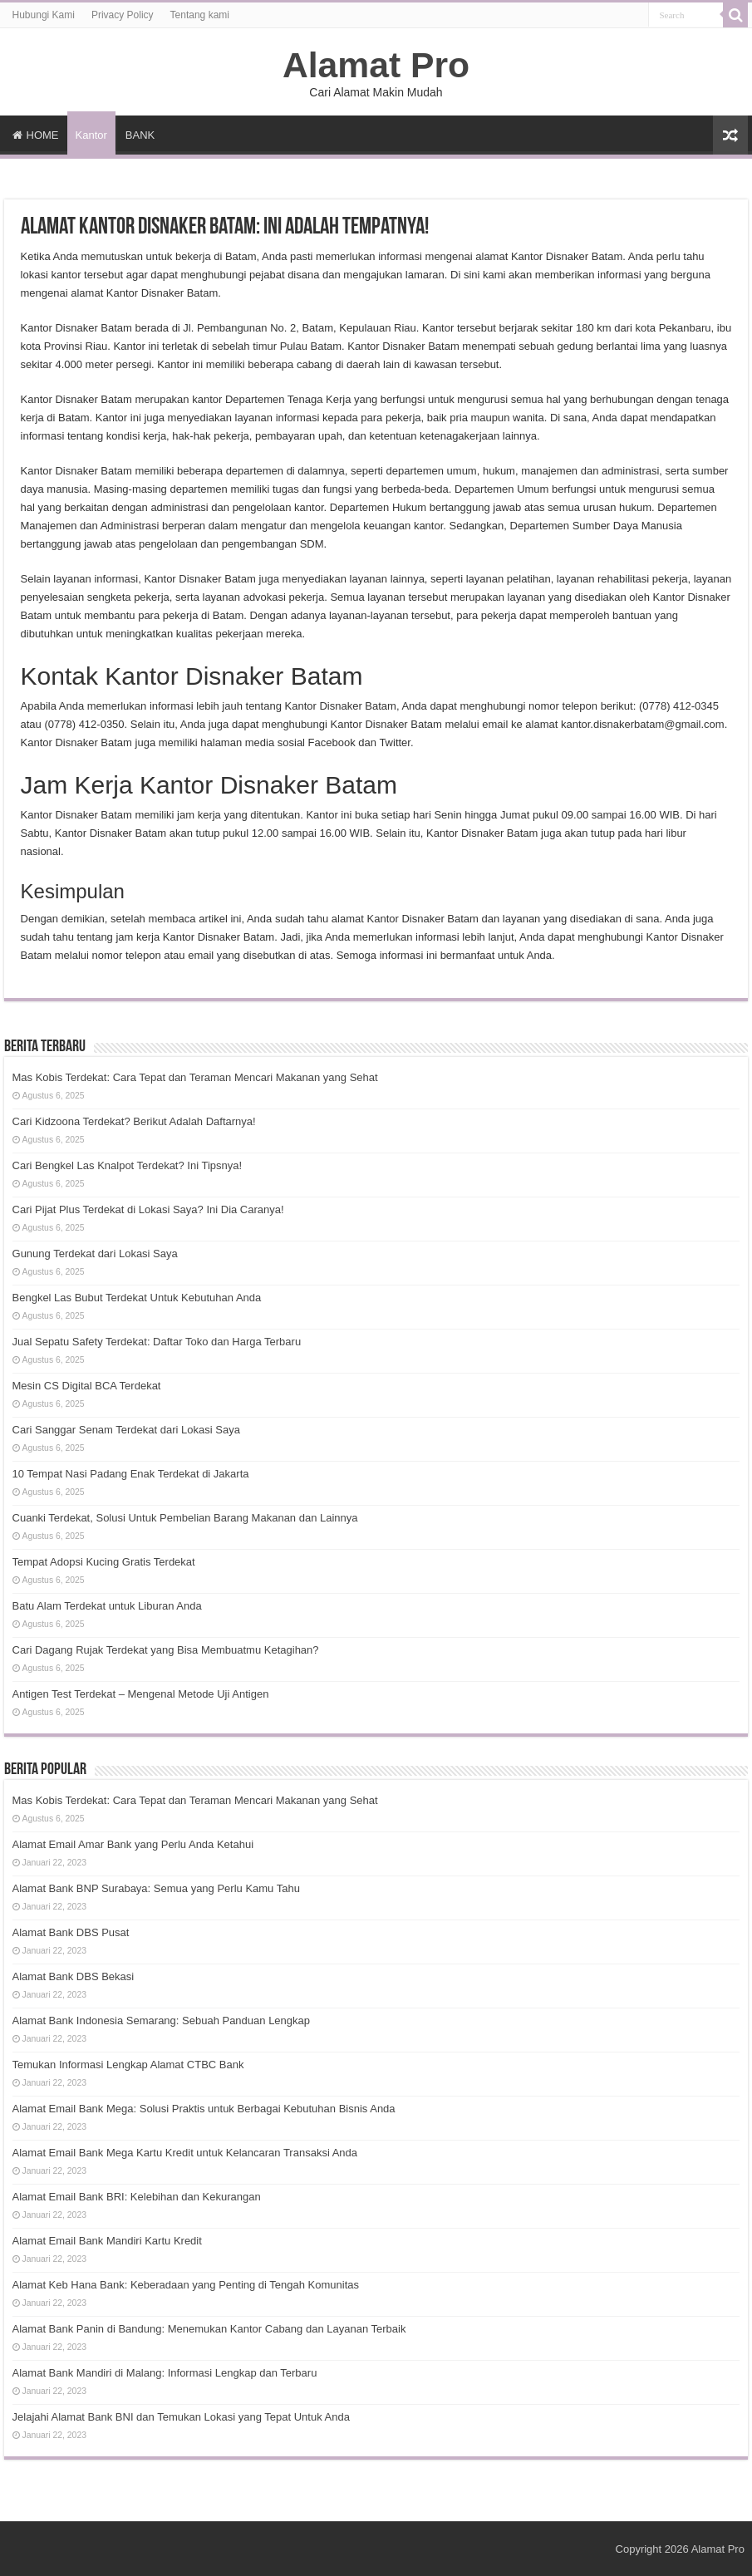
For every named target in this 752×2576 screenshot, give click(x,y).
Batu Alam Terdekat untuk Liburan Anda (107, 1606)
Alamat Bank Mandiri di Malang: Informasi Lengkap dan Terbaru (164, 2373)
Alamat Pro (376, 65)
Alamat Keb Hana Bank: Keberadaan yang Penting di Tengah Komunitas (186, 2285)
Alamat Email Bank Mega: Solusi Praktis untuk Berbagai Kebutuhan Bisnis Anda (204, 2108)
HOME (35, 135)
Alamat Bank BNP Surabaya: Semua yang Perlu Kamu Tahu (156, 1888)
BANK (140, 135)
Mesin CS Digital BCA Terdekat (86, 1385)
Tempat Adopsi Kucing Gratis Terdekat (103, 1562)
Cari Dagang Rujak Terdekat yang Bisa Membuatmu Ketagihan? (165, 1650)
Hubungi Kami (43, 15)
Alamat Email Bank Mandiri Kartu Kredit (107, 2240)
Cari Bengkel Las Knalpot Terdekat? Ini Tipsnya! (127, 1165)
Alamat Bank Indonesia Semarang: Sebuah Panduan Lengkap (161, 2020)
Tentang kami (199, 15)
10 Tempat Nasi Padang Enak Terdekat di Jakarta (130, 1473)
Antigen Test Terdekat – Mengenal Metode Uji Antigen (140, 1694)
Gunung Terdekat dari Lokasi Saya (95, 1253)
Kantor (91, 135)
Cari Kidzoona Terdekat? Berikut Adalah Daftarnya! (134, 1121)
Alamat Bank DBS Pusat (71, 1932)
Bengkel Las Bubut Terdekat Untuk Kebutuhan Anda (137, 1297)
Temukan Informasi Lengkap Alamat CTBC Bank (128, 2064)
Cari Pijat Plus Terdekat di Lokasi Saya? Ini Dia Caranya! (148, 1209)
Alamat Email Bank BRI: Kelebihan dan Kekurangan (136, 2196)
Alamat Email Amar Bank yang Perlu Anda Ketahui (133, 1844)
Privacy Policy (122, 15)
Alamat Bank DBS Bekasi (73, 1976)
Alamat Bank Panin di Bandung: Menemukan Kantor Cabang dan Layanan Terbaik (209, 2329)
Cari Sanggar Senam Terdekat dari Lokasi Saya (126, 1429)
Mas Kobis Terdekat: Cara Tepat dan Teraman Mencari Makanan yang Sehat (195, 1077)
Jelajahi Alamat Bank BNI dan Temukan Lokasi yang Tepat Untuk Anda (181, 2417)
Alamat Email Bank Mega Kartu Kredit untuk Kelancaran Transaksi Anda (185, 2152)
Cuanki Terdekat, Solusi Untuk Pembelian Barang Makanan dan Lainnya (185, 1518)
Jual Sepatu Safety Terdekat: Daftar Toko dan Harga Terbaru (157, 1341)
